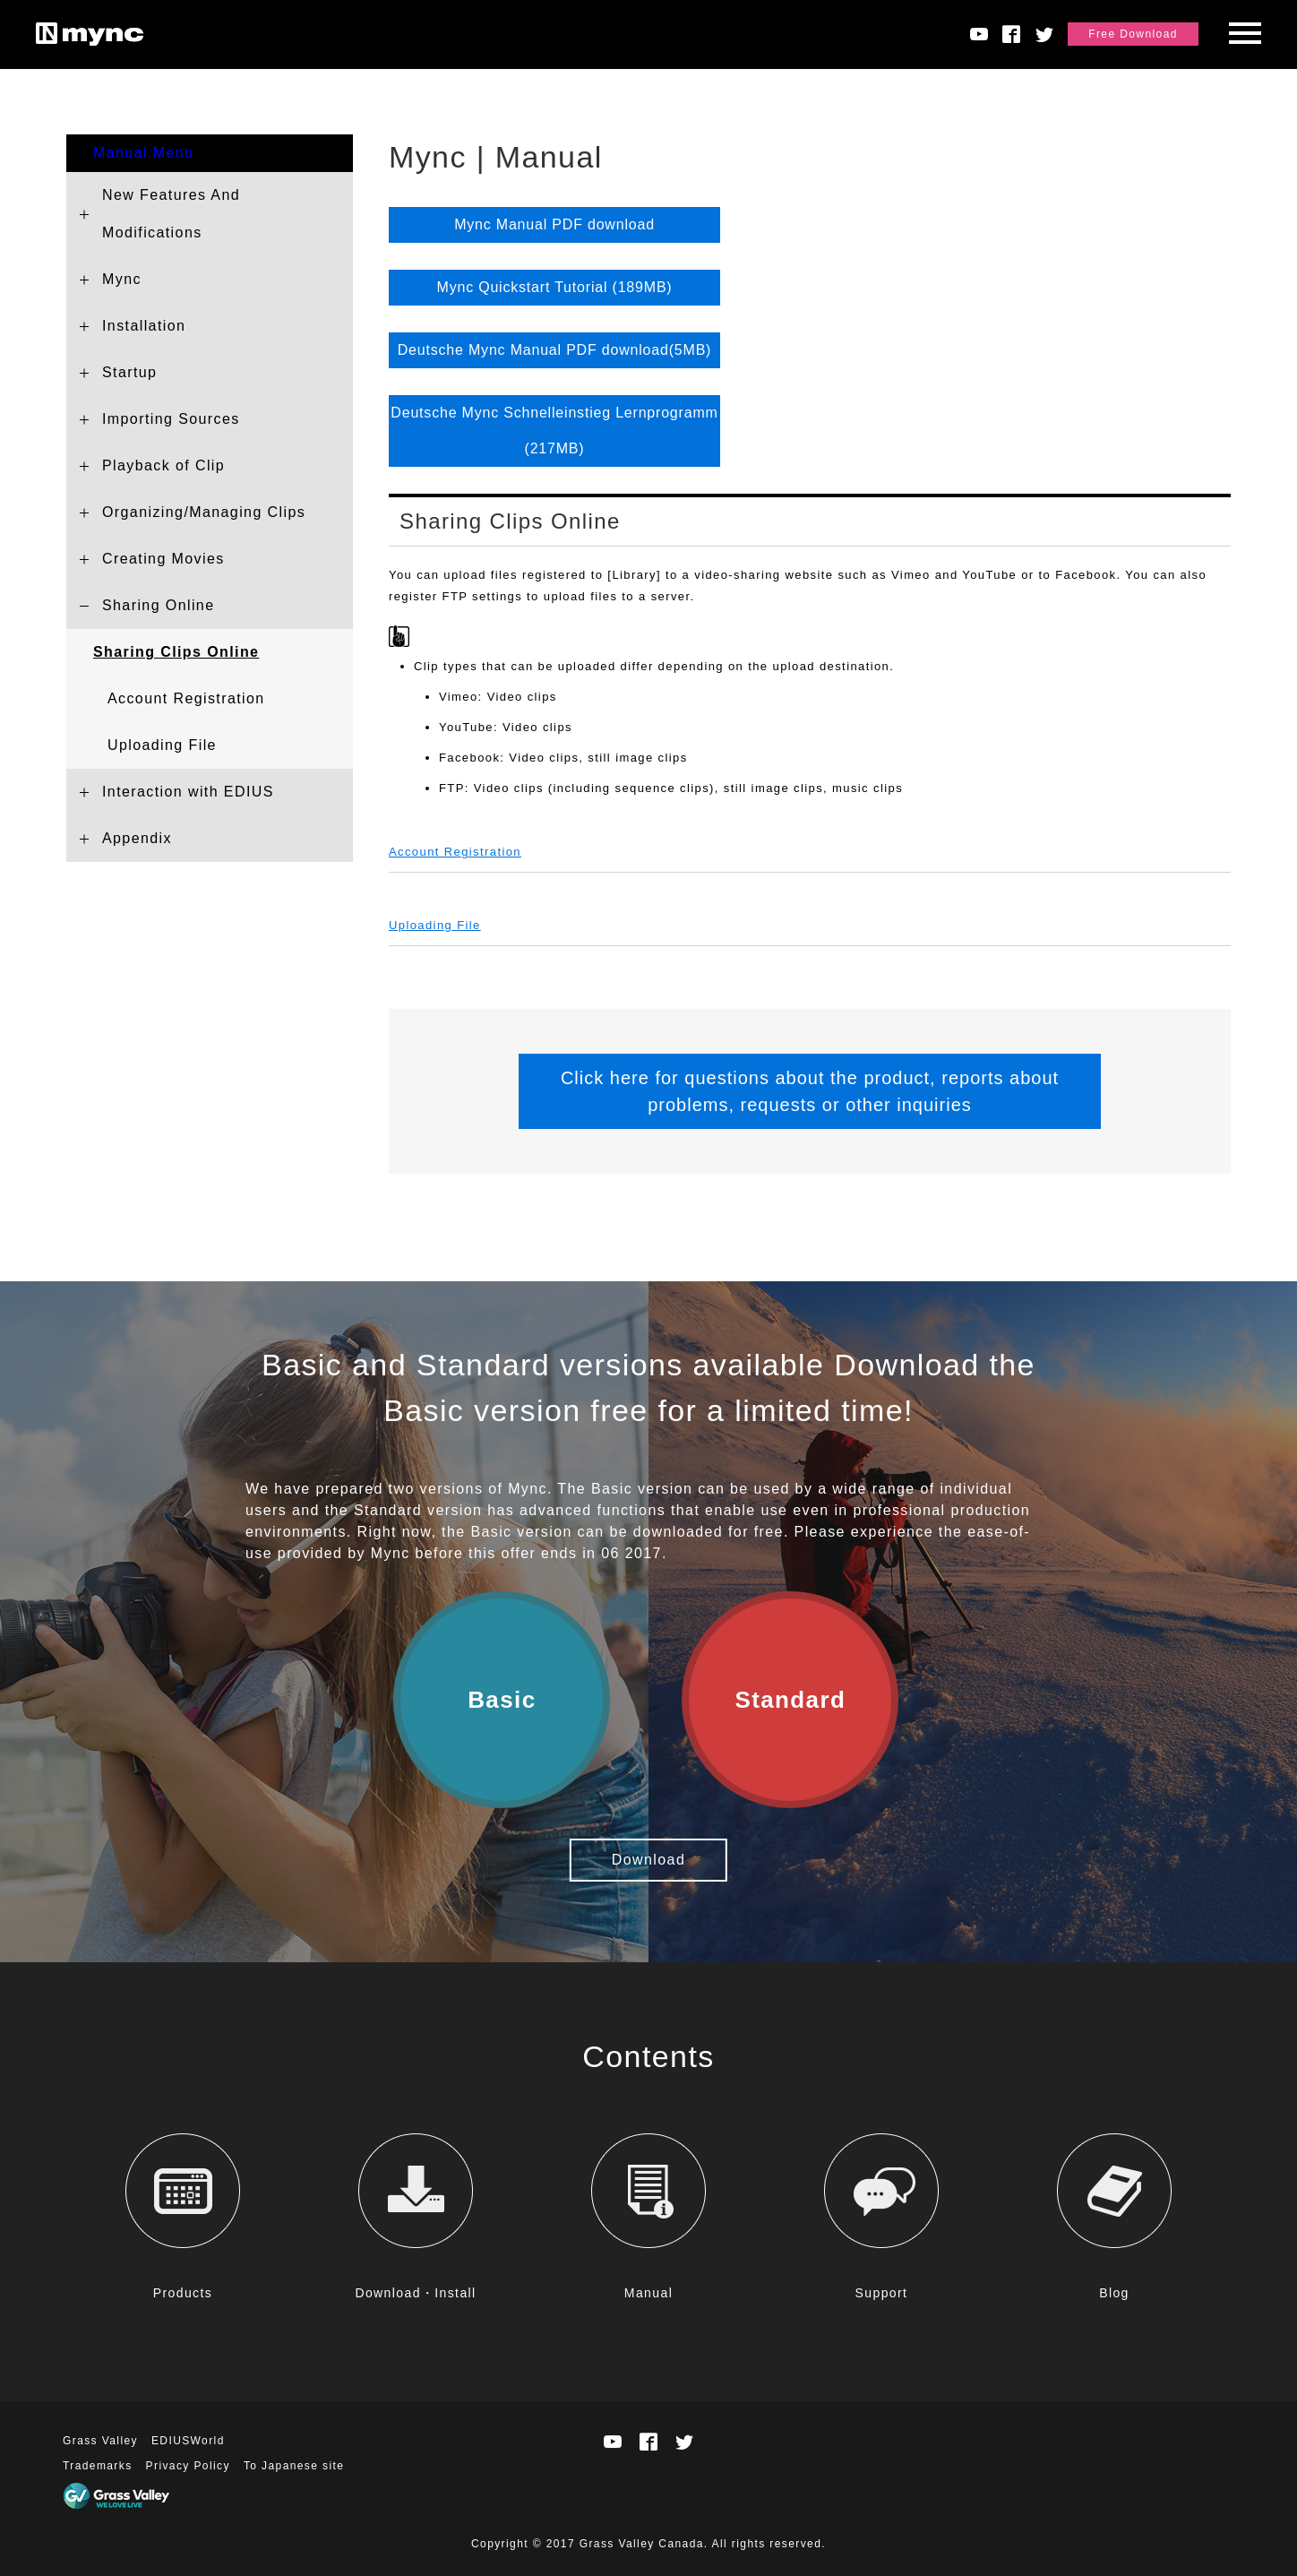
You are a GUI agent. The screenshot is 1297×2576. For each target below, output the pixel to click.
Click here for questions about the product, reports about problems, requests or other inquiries (810, 1091)
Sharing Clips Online (176, 651)
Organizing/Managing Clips (203, 512)
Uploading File (162, 745)
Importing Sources (171, 418)
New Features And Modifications (171, 213)
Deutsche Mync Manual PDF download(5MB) (555, 350)
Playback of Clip (163, 465)
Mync (122, 279)
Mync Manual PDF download (554, 224)
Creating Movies (163, 558)
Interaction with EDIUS (188, 791)
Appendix (137, 838)
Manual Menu (143, 152)
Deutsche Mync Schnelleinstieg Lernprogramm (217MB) (554, 430)
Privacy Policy (188, 2466)
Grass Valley (100, 2440)
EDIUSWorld (188, 2440)
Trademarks (98, 2466)
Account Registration (186, 698)
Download (648, 1859)
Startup (129, 372)
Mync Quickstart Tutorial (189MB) (555, 287)
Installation (143, 325)
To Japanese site (294, 2466)
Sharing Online (158, 605)
